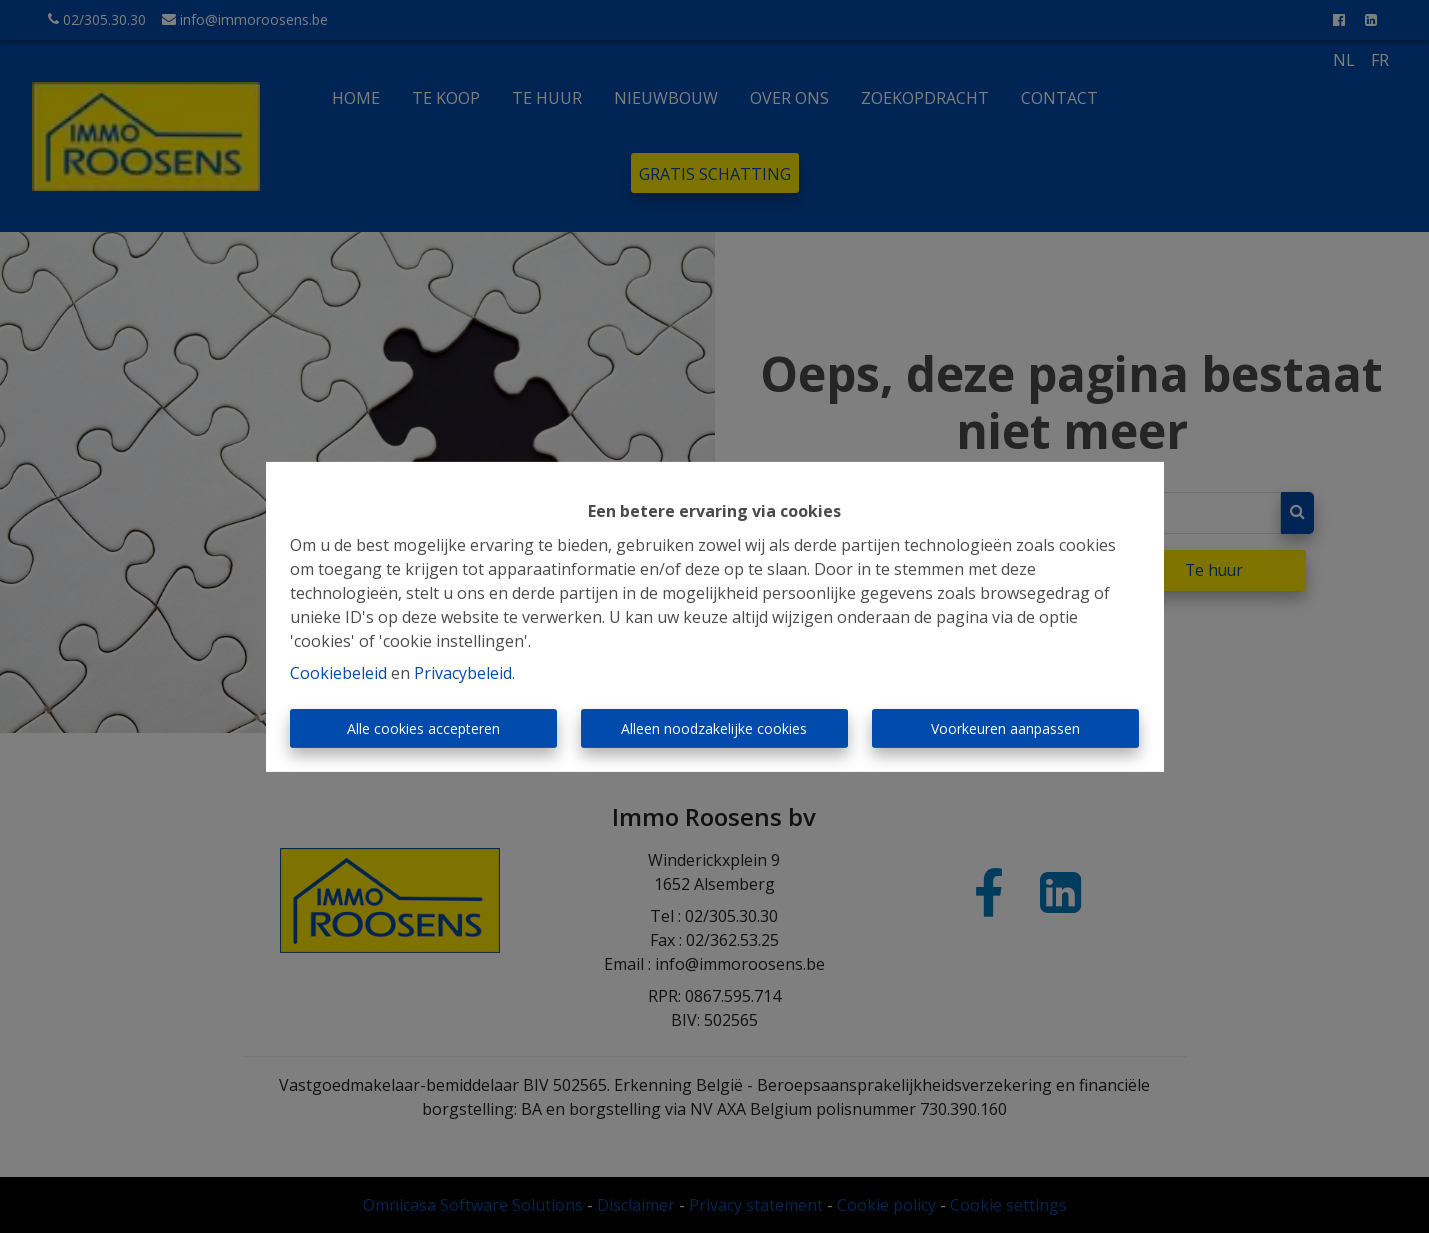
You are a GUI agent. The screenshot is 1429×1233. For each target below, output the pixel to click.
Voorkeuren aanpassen (1005, 728)
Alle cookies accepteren (423, 728)
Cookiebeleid (338, 673)
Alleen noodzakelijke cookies (714, 728)
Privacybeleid (463, 673)
